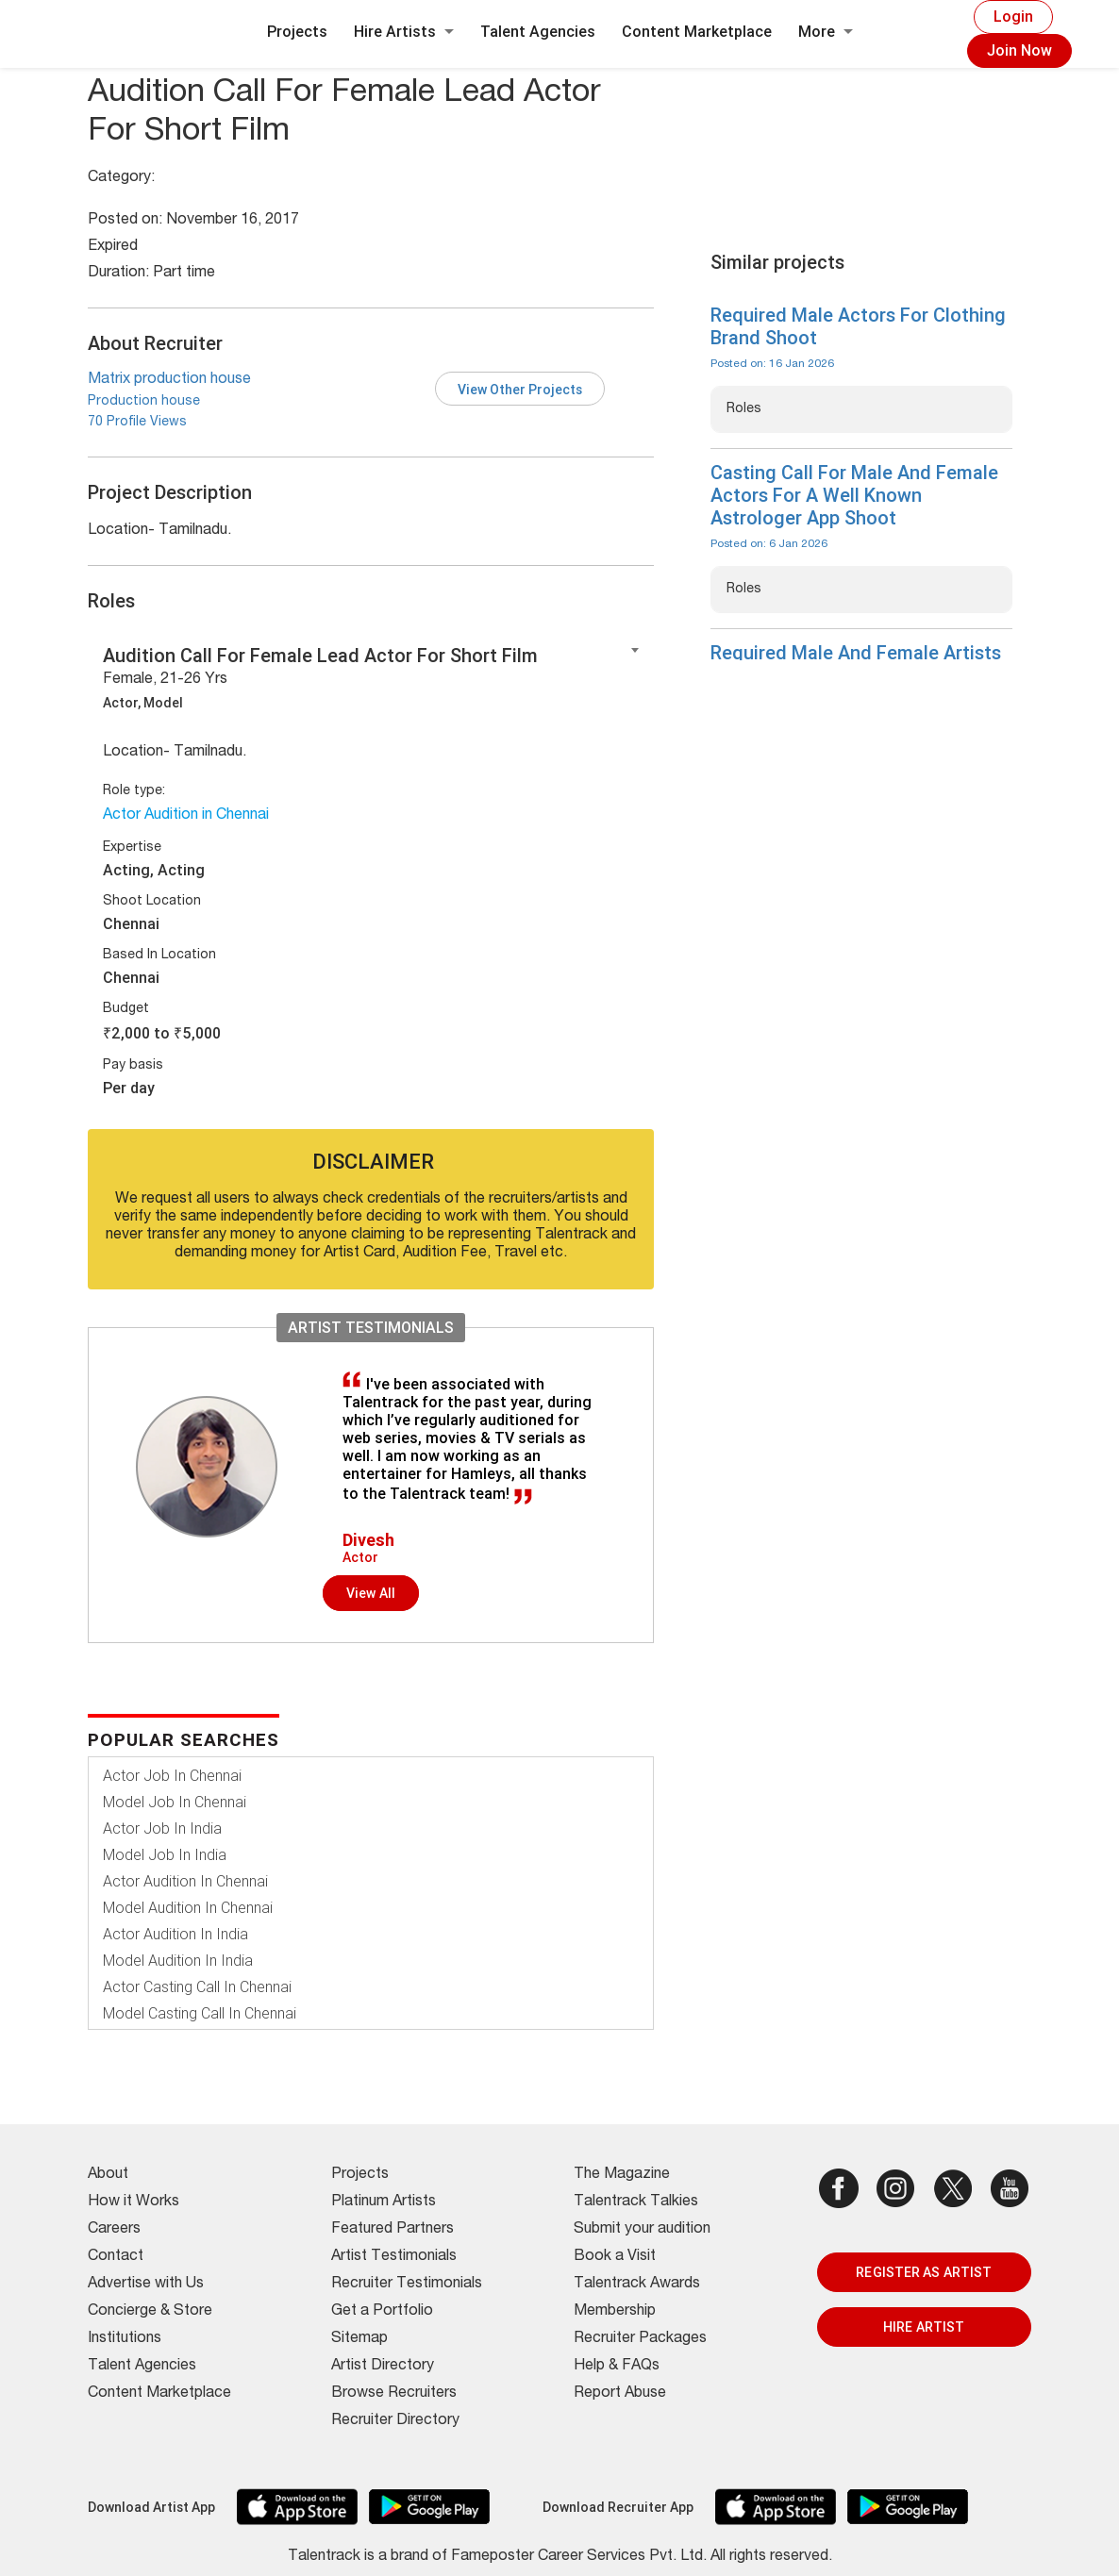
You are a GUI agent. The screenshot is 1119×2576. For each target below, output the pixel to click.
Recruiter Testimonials (406, 2284)
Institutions (124, 2339)
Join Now (1019, 50)
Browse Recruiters (394, 2393)
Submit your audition (642, 2229)
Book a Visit (615, 2257)
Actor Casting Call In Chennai (197, 1987)
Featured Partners (392, 2229)
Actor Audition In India (175, 1934)
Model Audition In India (178, 1960)
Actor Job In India (162, 1828)
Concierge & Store (150, 2311)
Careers (114, 2229)
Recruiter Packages (640, 2339)
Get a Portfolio (382, 2311)
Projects (297, 32)
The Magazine (622, 2175)
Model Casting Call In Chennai (199, 2013)
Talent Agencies (537, 32)
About (108, 2175)
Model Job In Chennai (174, 1802)
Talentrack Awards (637, 2284)
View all (370, 1593)
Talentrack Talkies (636, 2202)
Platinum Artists (383, 2202)
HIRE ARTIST (923, 2327)
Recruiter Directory (395, 2421)
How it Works (133, 2202)
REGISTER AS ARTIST (924, 2272)
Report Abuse (620, 2393)
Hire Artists (404, 32)
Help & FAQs (617, 2366)
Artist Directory (382, 2366)
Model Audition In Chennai (188, 1908)
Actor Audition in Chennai (186, 815)
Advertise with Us (146, 2284)
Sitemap (359, 2339)
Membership (615, 2311)
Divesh (368, 1540)
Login (1013, 16)
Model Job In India (164, 1855)
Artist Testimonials (394, 2257)
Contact (115, 2257)
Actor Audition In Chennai (185, 1881)
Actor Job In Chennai (172, 1776)
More (825, 32)
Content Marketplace (697, 32)
